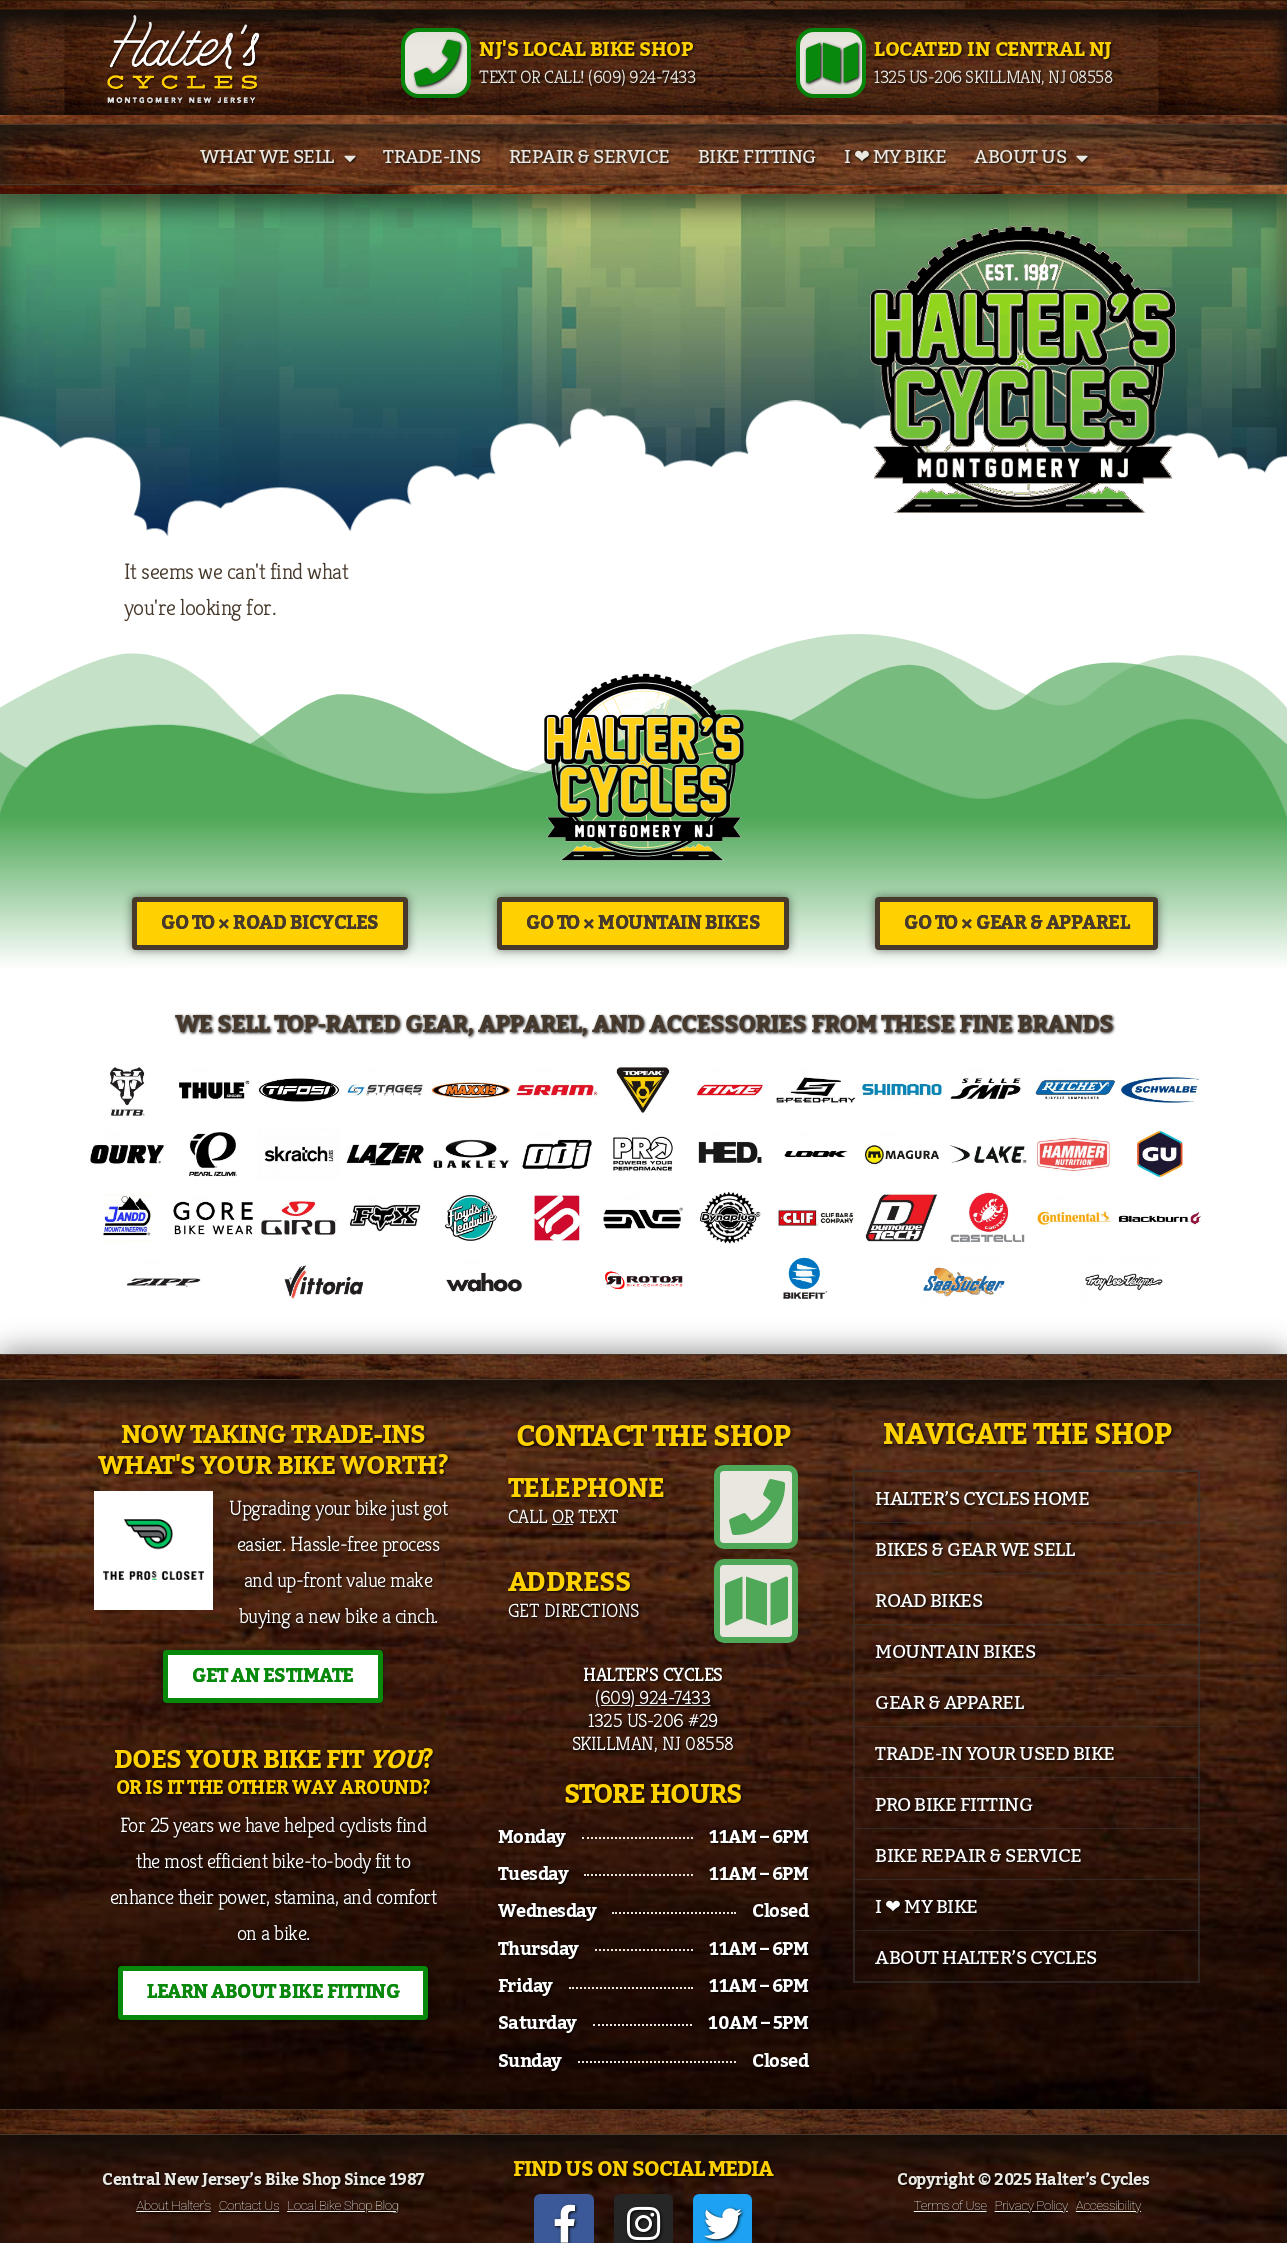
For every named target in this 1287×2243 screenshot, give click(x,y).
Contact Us (249, 2184)
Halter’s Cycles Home (982, 1523)
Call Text (563, 1540)
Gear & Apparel (949, 1727)
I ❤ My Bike (895, 182)
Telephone (586, 1512)
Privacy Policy (1031, 2184)
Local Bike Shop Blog (343, 2184)
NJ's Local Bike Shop (585, 62)
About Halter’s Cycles (986, 1982)
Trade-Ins (432, 182)
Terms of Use (950, 2184)
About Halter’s (173, 2184)
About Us (1031, 181)
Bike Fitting (757, 182)
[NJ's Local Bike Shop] (436, 75)
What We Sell (278, 181)
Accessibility (1108, 2184)
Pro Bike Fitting (953, 1829)
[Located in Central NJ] (831, 75)
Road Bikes (928, 1625)
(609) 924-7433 (652, 1685)
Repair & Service (589, 182)
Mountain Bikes (955, 1676)
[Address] (765, 1598)
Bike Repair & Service (978, 1880)
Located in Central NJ (993, 62)
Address (569, 1588)
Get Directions (573, 1616)
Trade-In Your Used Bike (995, 1778)
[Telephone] (765, 1522)
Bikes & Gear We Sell (974, 1574)
